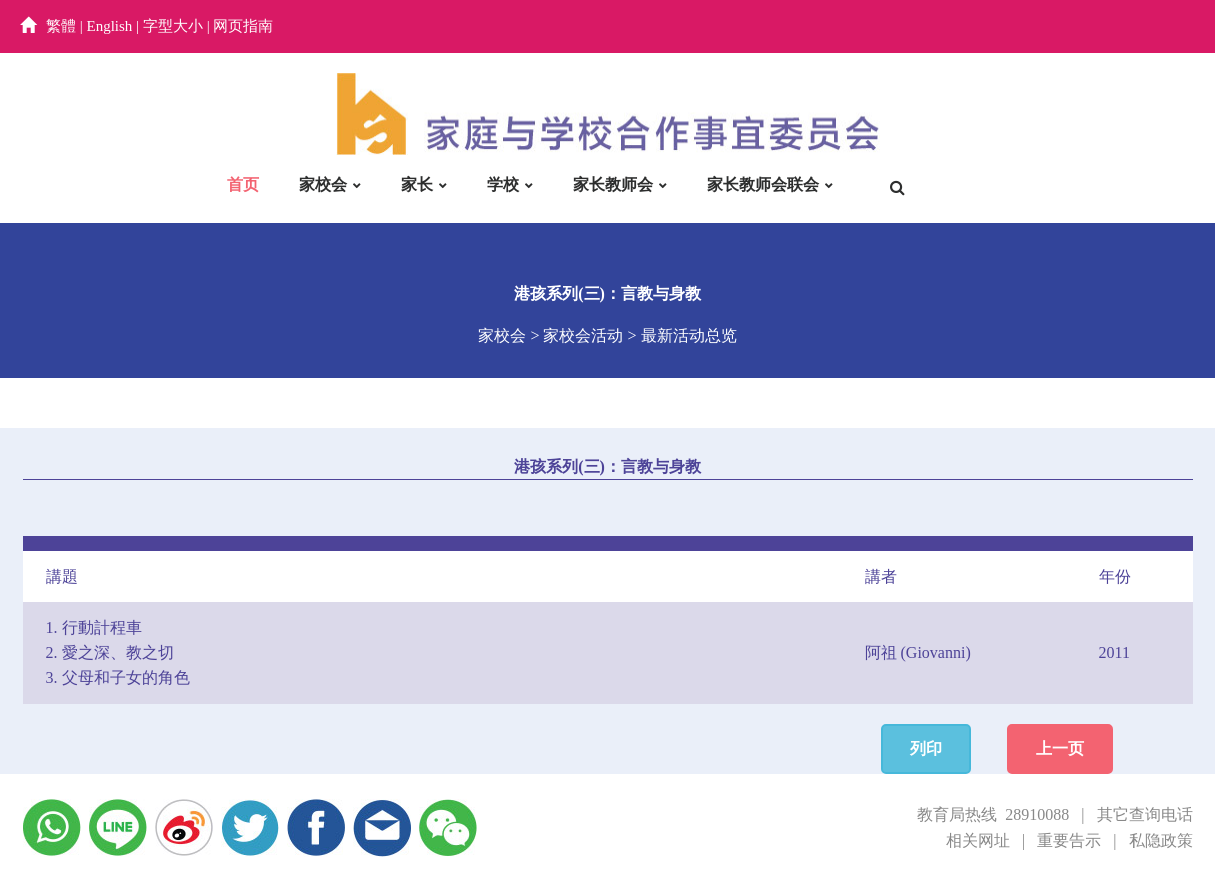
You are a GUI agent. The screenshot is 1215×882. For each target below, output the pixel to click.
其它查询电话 (1145, 814)
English (110, 26)
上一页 (1060, 748)
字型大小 (173, 26)
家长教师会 (613, 184)
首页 (243, 184)
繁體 (61, 26)
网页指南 (243, 26)
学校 (503, 184)
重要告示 (1069, 840)
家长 (417, 184)
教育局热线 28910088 (993, 814)
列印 (926, 748)
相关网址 (978, 840)
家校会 (323, 184)
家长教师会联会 (763, 184)
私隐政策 (1161, 840)
